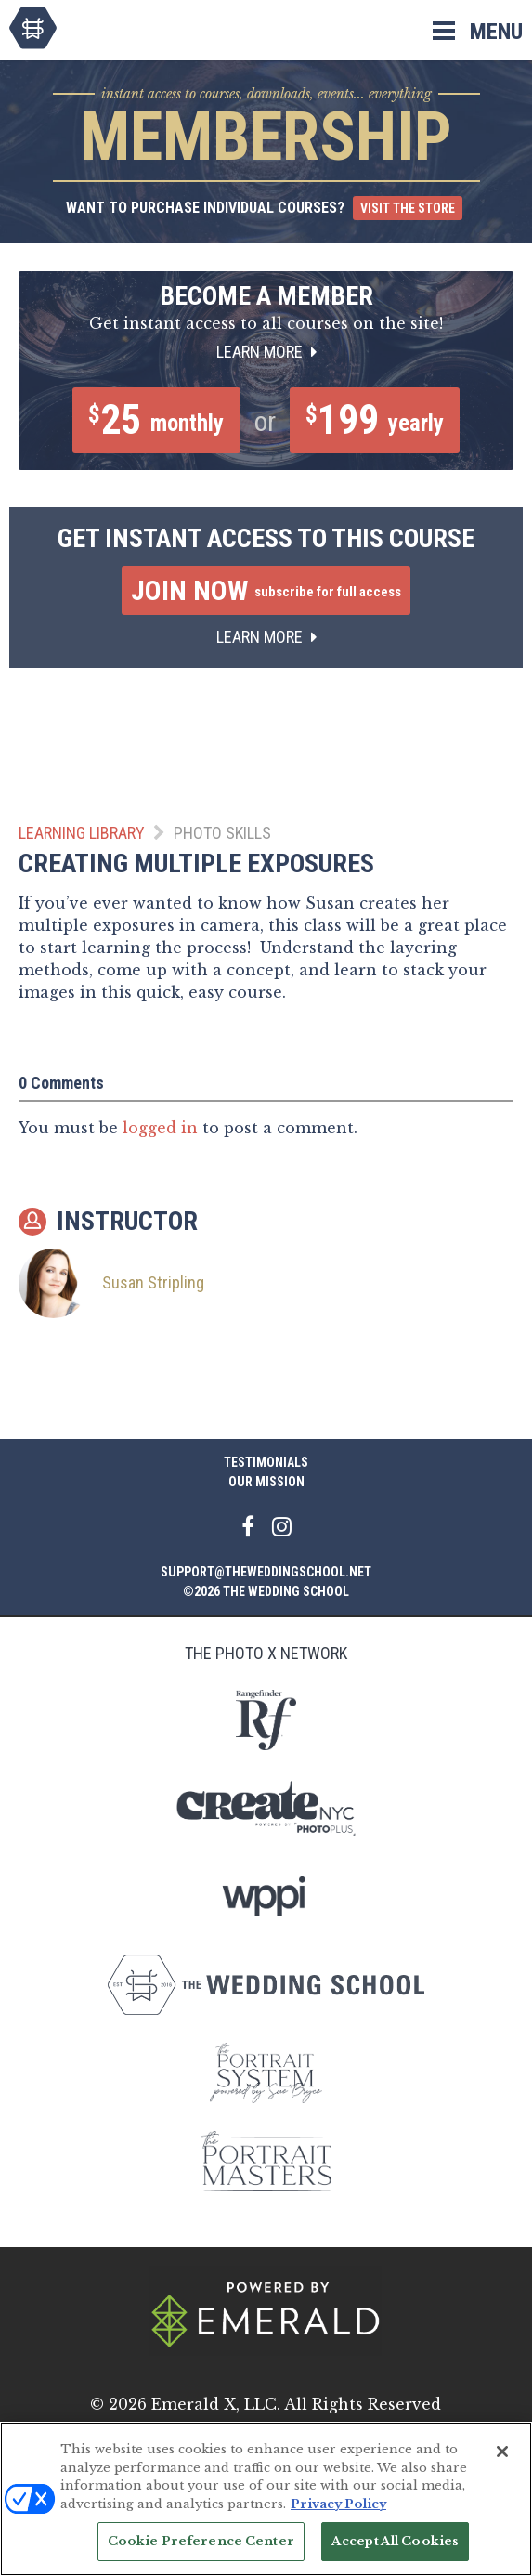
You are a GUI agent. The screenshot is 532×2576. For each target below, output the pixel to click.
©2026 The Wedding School (266, 1591)
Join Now (266, 595)
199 (380, 424)
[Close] (502, 2451)
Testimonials (266, 1462)
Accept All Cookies (395, 2541)
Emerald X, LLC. (215, 2404)
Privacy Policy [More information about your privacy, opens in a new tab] (338, 2504)
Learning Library (82, 837)
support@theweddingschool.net (266, 1571)
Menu (496, 32)
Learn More (266, 351)
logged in (160, 1132)
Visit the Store (407, 208)
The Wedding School (33, 28)
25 (148, 424)
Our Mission (266, 1481)
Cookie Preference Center (201, 2541)
